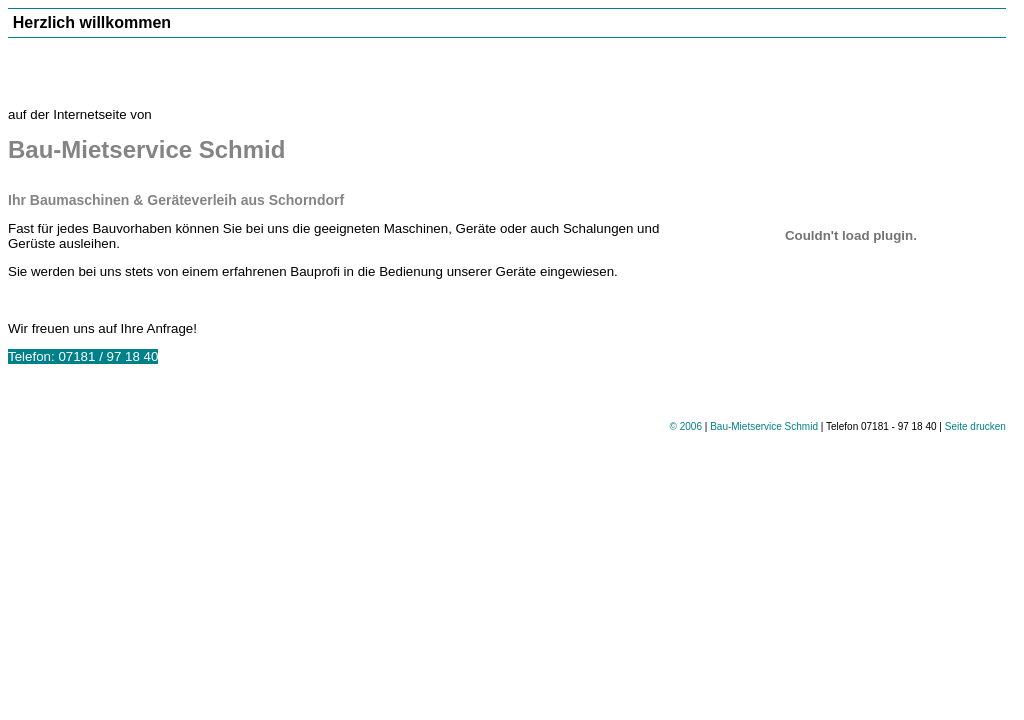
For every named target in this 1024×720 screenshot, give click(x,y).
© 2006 (686, 426)
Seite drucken (975, 426)
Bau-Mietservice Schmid (764, 426)
